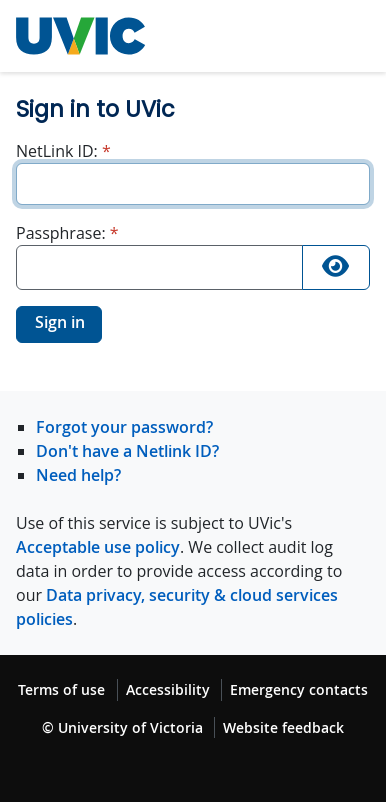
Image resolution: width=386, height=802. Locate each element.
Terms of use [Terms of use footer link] (61, 689)
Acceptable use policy (98, 547)
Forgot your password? (124, 427)
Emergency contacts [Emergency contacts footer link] (299, 689)
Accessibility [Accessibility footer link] (168, 689)
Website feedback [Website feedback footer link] (283, 727)
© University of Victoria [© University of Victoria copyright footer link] (122, 727)
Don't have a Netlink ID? (127, 451)
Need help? (78, 475)
